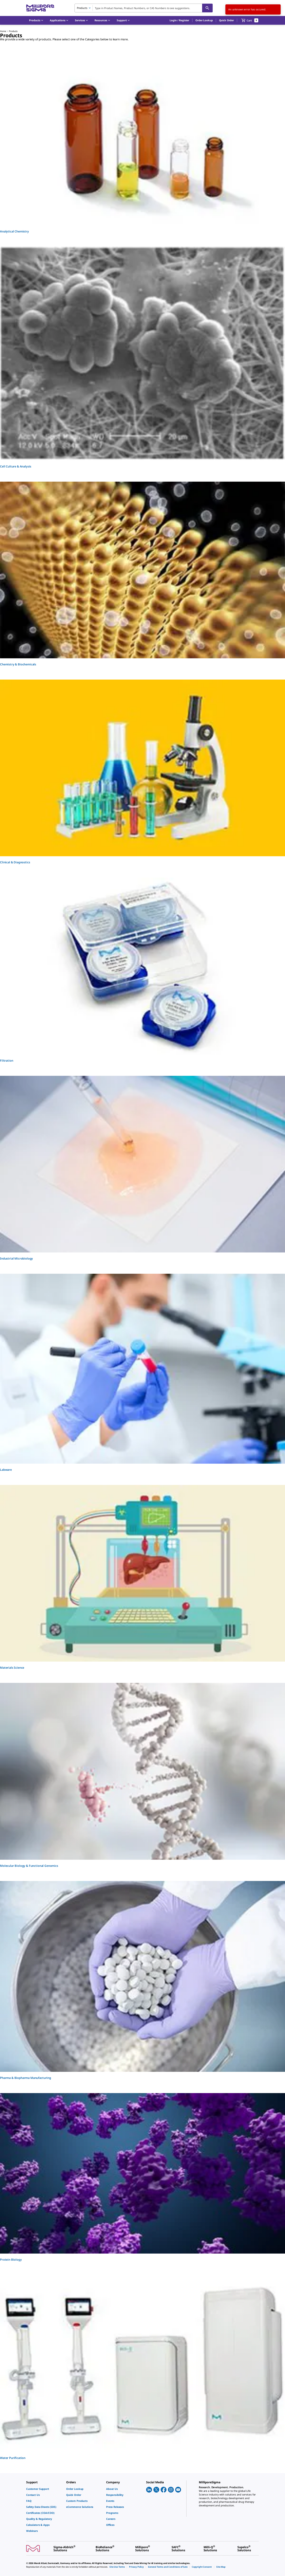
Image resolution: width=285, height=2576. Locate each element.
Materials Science (12, 1668)
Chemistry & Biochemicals (18, 664)
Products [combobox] (82, 8)
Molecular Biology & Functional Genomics (29, 1866)
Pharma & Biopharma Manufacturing (25, 2078)
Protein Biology (11, 2260)
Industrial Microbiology (16, 1258)
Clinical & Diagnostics (15, 862)
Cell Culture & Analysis (15, 466)
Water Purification (12, 2458)
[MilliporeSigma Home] (40, 8)
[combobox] (144, 8)
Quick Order (226, 20)
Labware (6, 1470)
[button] (179, 20)
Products (13, 31)
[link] (44, 2489)
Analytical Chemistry (14, 231)
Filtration (6, 1061)
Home (3, 31)
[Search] (207, 8)
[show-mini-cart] (250, 20)
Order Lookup (204, 20)
